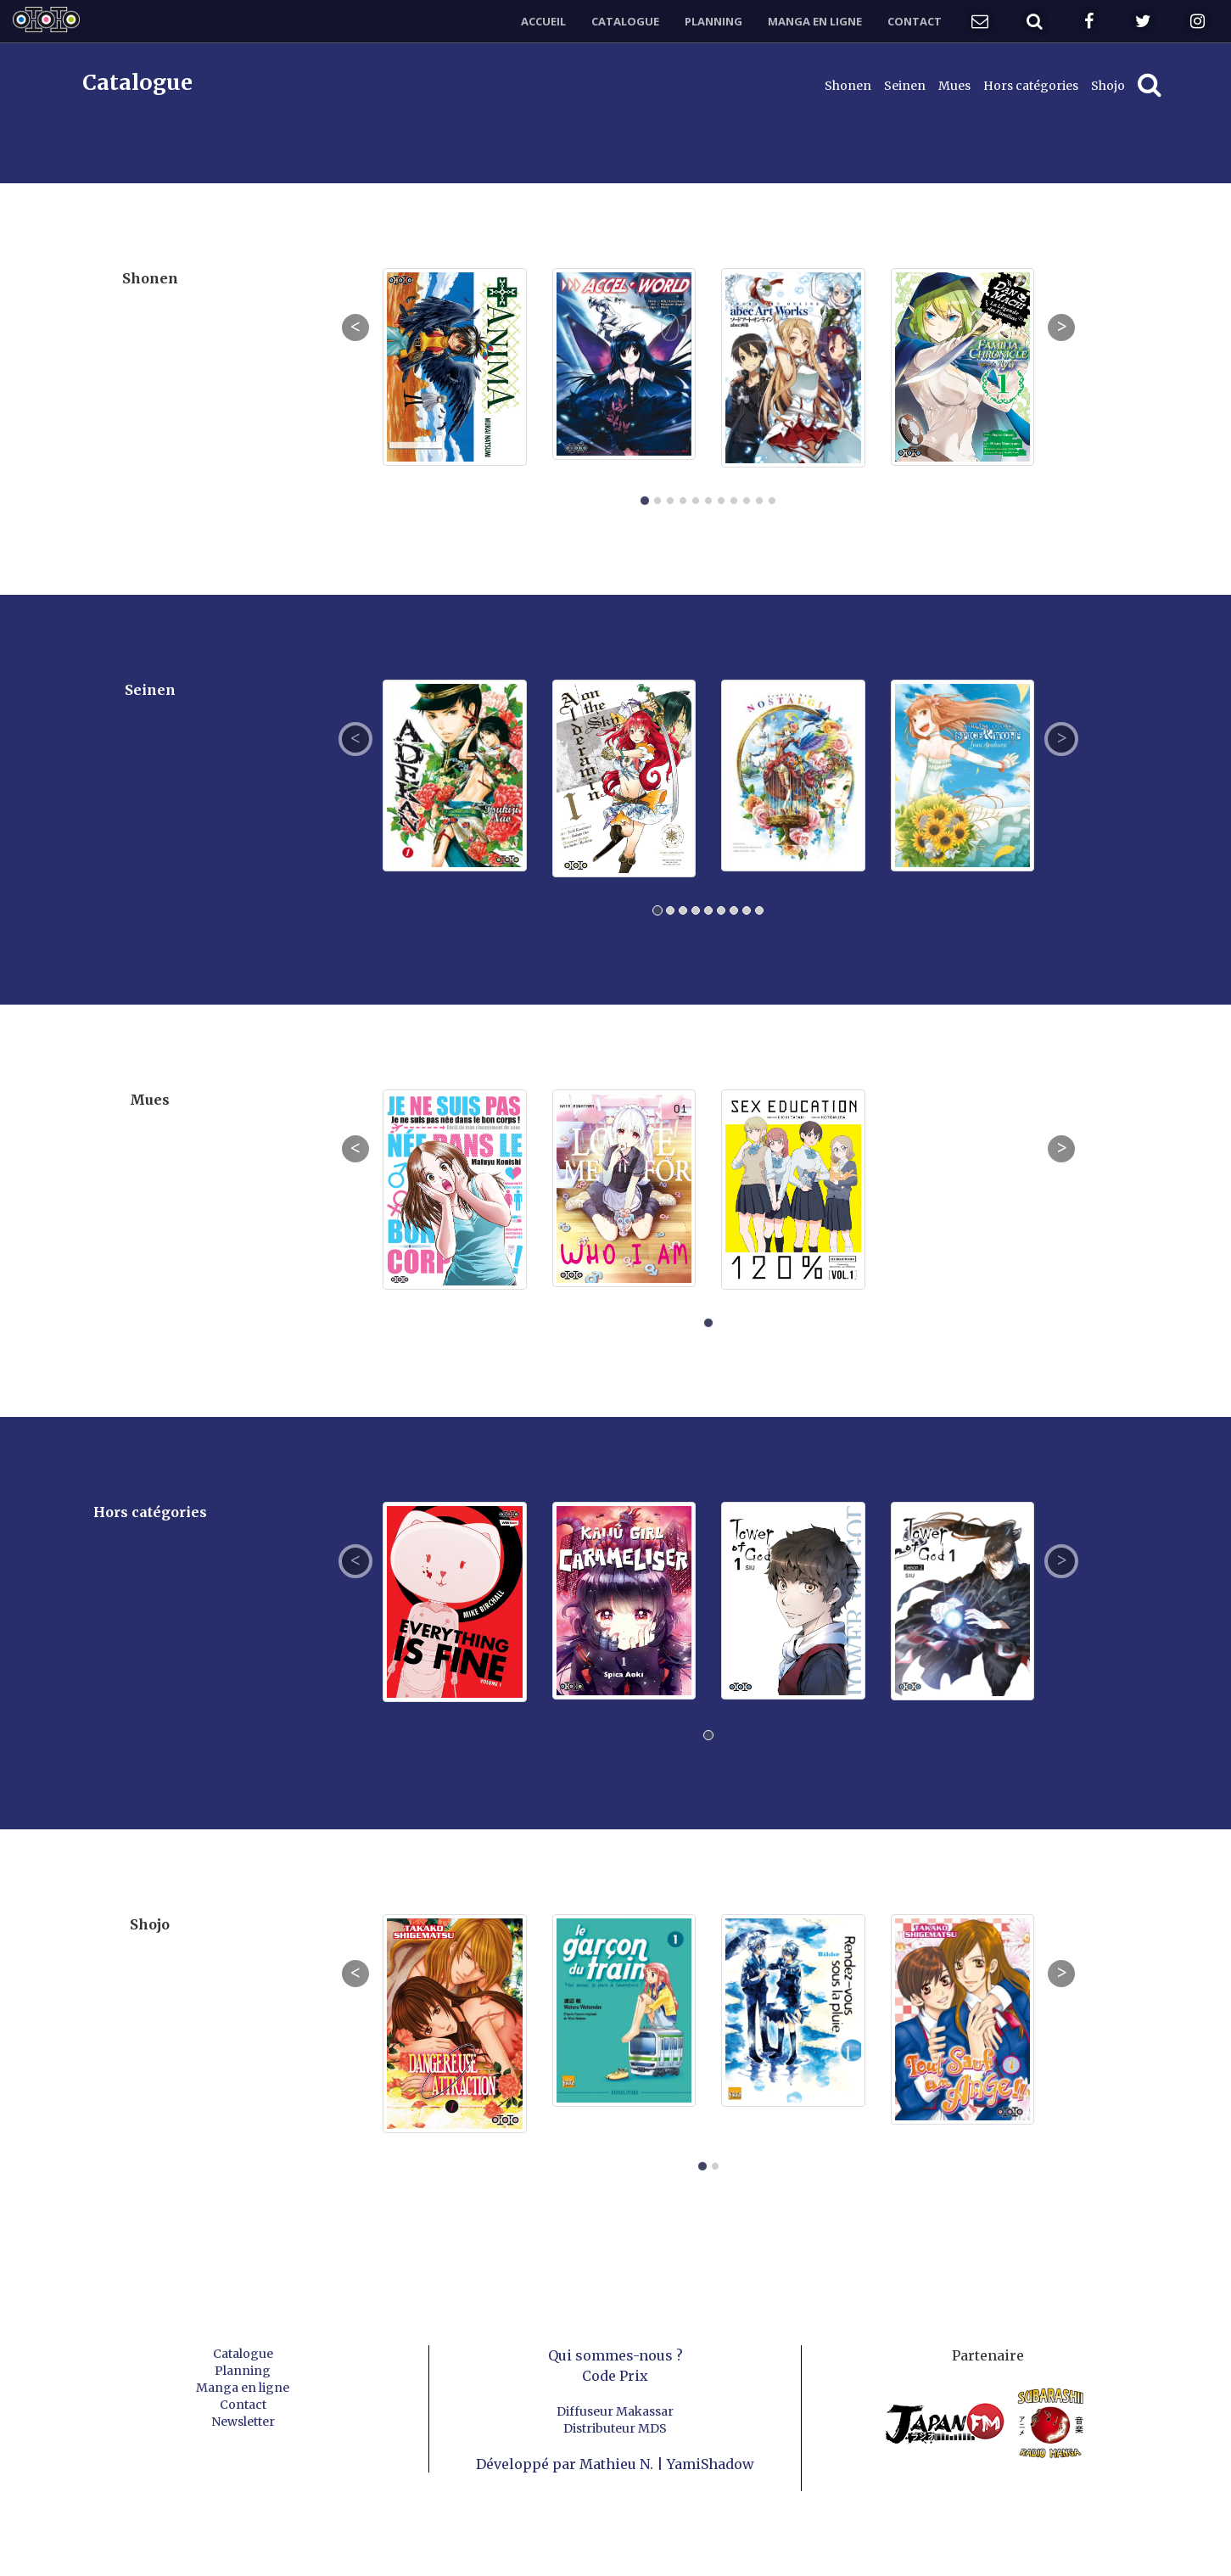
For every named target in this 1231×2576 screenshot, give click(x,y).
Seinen (905, 85)
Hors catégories (1030, 85)
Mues (954, 85)
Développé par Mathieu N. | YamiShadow (615, 2464)
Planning (713, 21)
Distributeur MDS (615, 2428)
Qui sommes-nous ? (615, 2355)
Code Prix (615, 2375)
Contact (914, 21)
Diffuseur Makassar (615, 2411)
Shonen (848, 85)
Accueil (543, 21)
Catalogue (625, 21)
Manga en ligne (815, 21)
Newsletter (243, 2421)
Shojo (1108, 85)
